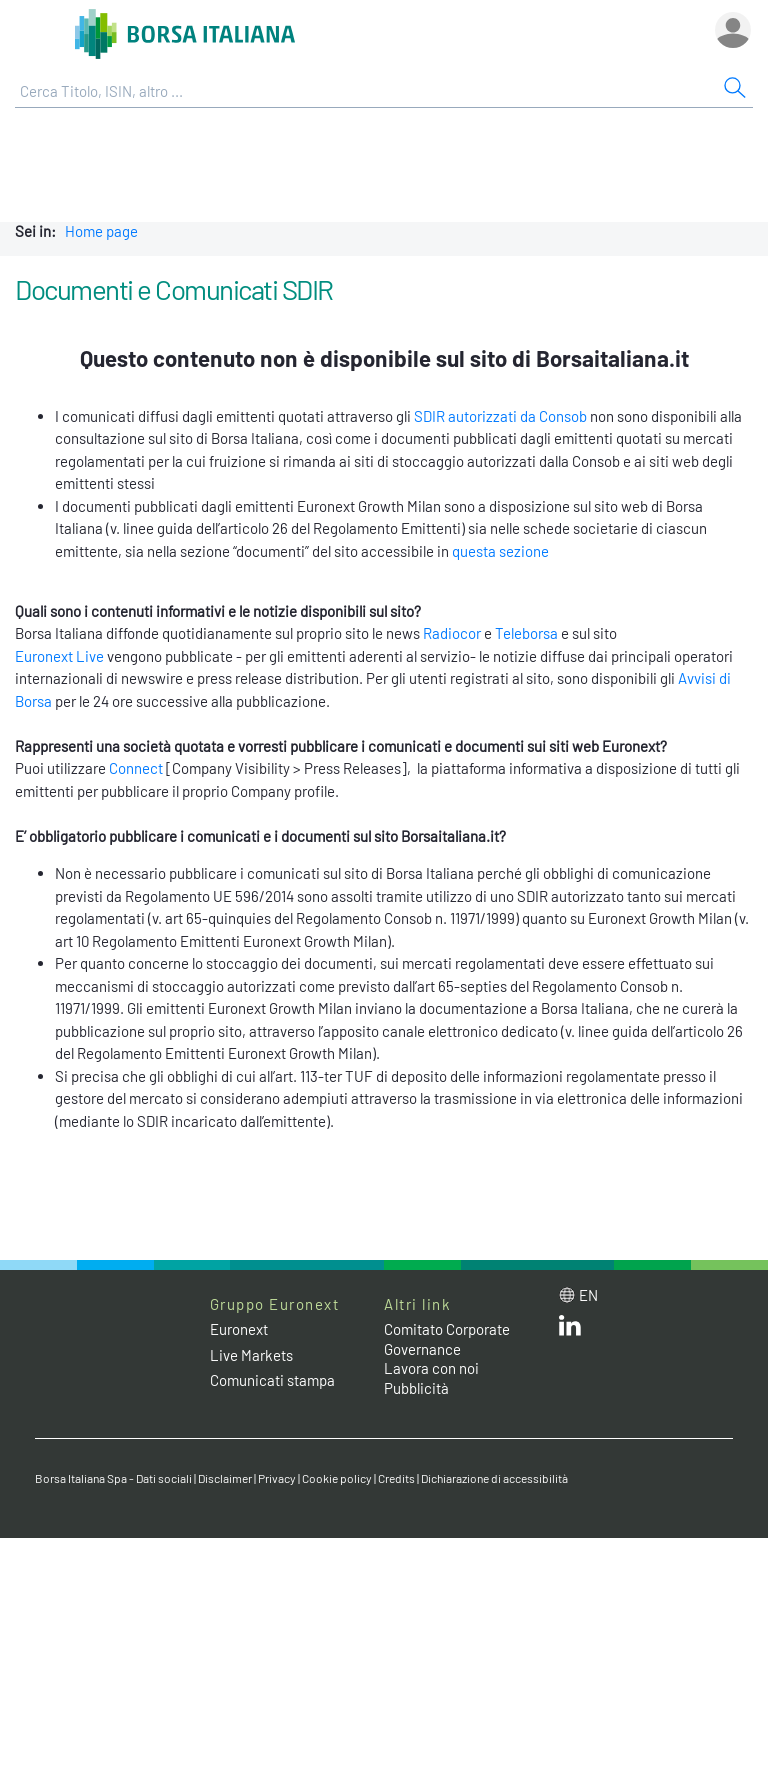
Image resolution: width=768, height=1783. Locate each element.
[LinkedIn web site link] (570, 1330)
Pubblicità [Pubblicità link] (416, 1388)
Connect (136, 768)
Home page (101, 231)
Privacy (277, 1478)
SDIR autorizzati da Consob (500, 416)
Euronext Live (59, 656)
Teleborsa (526, 633)
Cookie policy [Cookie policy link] (337, 1478)
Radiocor (452, 633)
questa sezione (500, 551)
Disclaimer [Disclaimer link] (225, 1478)
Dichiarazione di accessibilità (494, 1478)
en (588, 1295)
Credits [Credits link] (396, 1478)
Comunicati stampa (272, 1380)
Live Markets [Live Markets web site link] (251, 1355)
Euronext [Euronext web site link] (239, 1329)
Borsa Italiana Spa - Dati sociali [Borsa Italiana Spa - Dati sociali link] (113, 1478)
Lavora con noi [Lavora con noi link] (431, 1368)
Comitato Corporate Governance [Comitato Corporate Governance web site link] (447, 1339)
